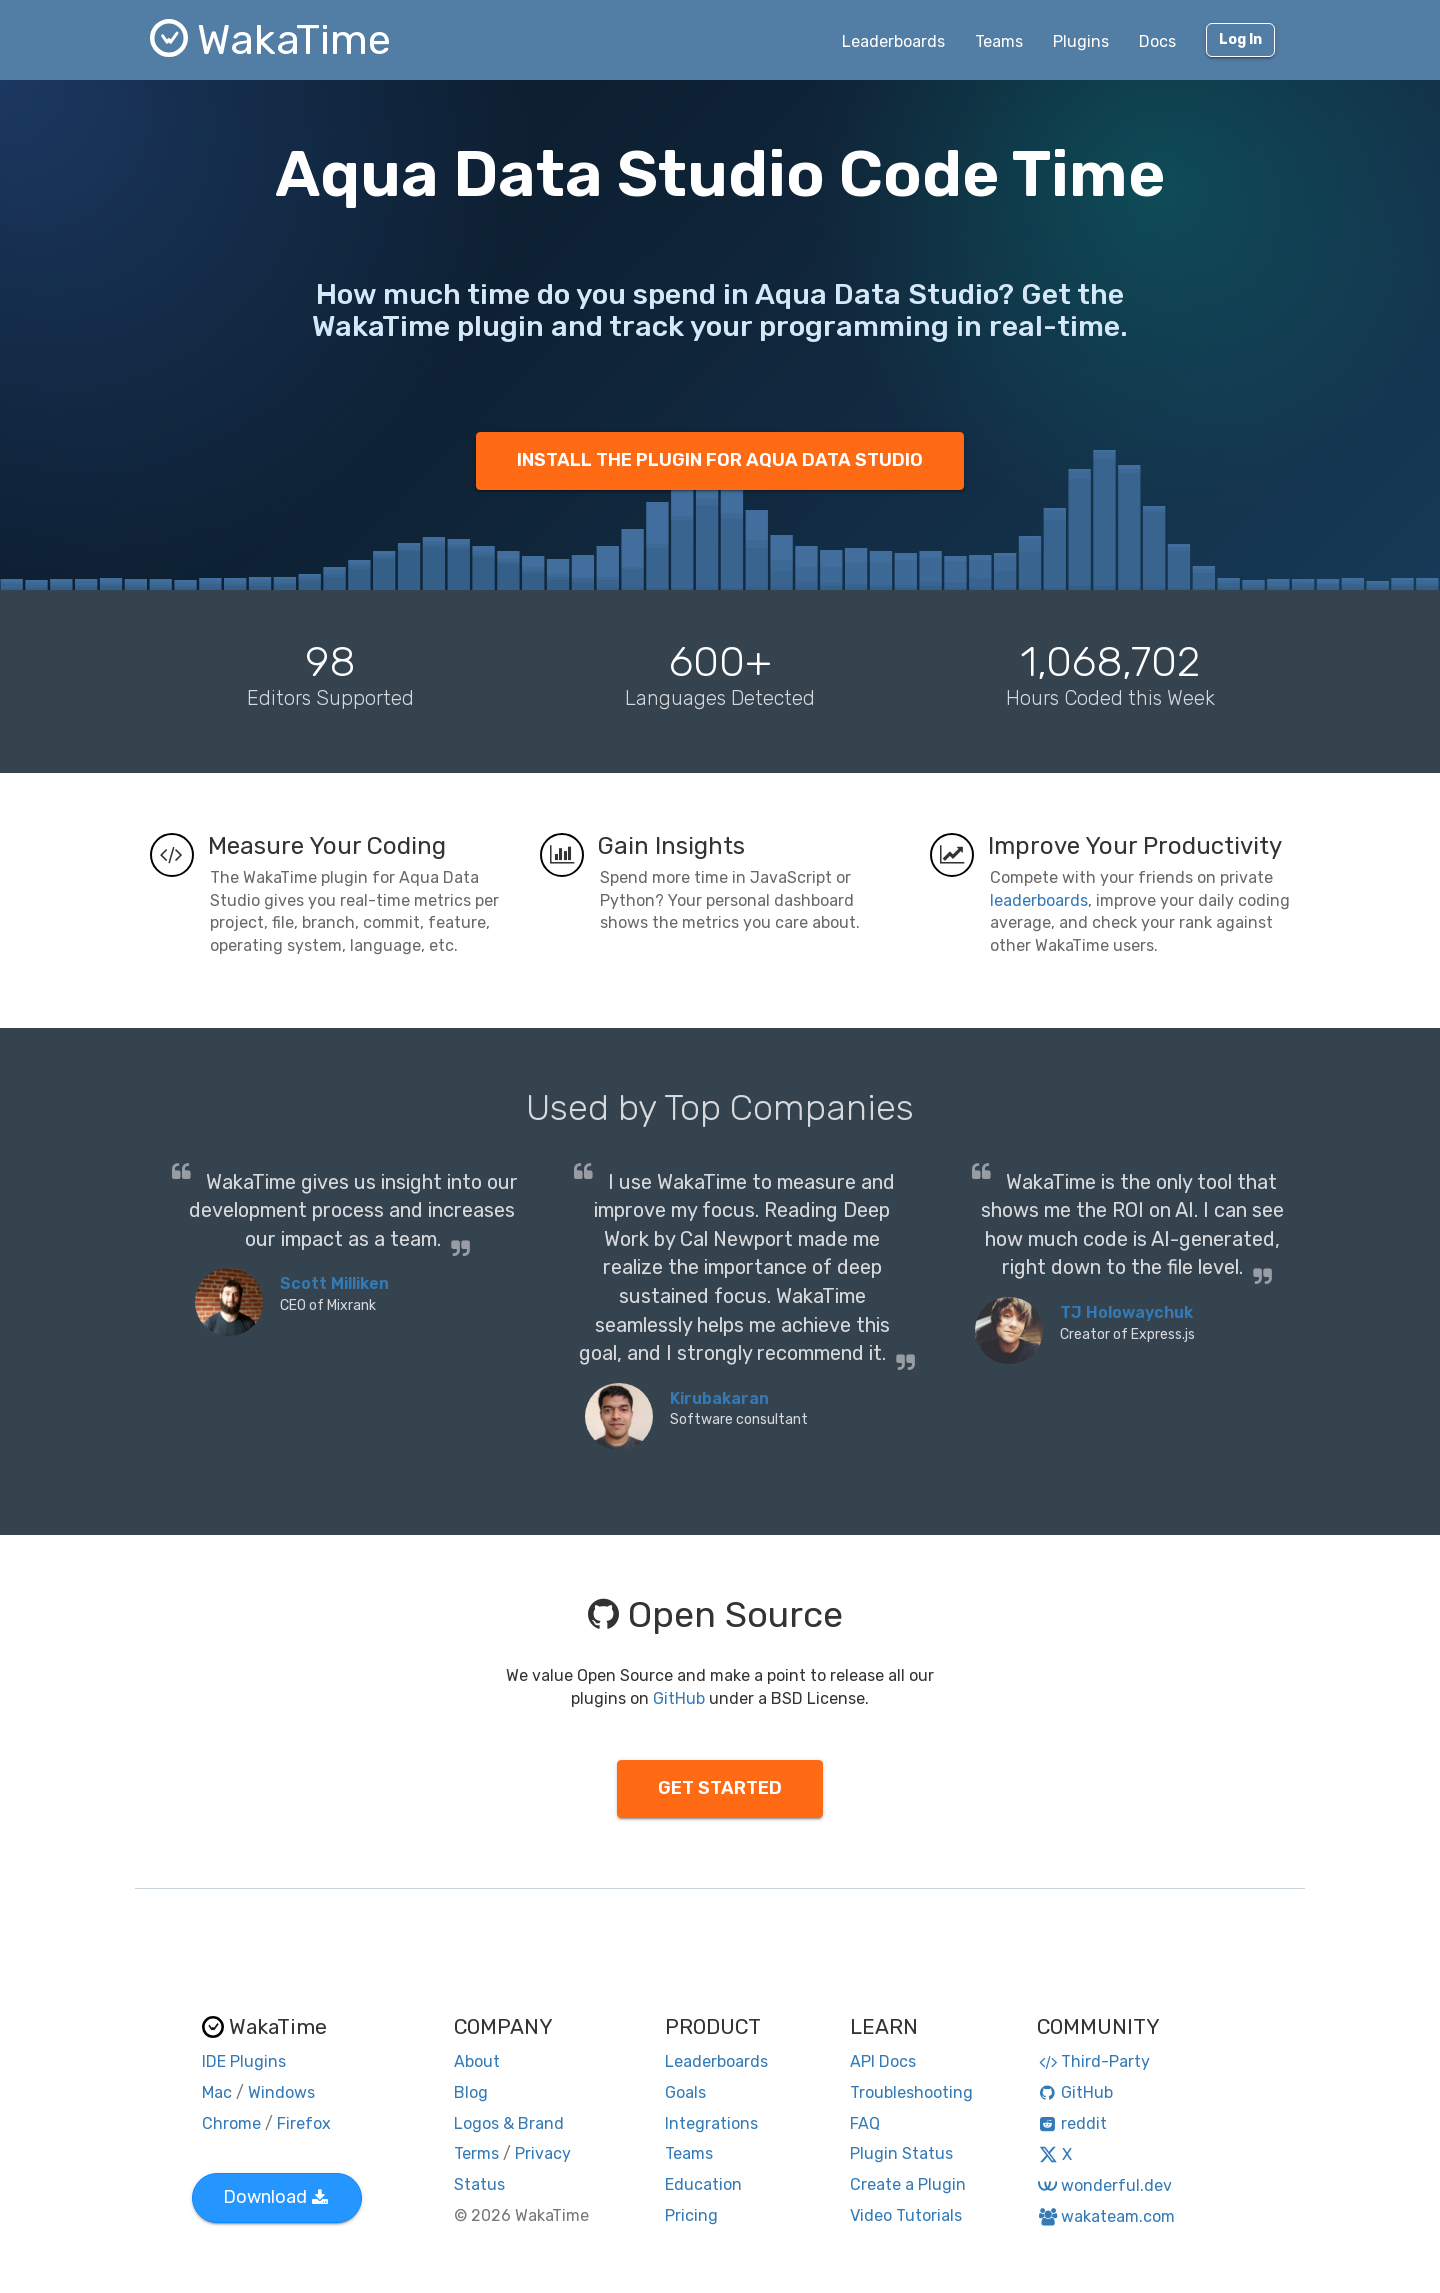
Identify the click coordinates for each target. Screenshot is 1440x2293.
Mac (217, 2092)
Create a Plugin (908, 2184)
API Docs (883, 2061)
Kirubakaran (719, 1398)
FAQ (865, 2123)
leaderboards (1039, 900)
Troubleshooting (911, 2092)
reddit (1072, 2123)
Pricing (691, 2215)
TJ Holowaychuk (1126, 1312)
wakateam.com (1106, 2216)
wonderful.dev (1104, 2185)
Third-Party (1094, 2061)
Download (275, 2197)
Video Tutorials (906, 2215)
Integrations (711, 2123)
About (477, 2061)
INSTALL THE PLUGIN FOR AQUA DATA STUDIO (720, 460)
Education (703, 2184)
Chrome (231, 2123)
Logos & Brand (509, 2123)
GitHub (679, 1698)
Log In (1240, 39)
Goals (685, 2092)
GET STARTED (720, 1788)
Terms (476, 2153)
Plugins (1081, 41)
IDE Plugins (244, 2061)
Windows (281, 2092)
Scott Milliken (334, 1283)
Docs (1157, 41)
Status (479, 2184)
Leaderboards (893, 41)
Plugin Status (901, 2153)
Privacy (543, 2153)
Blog (471, 2092)
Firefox (304, 2123)
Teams (999, 41)
